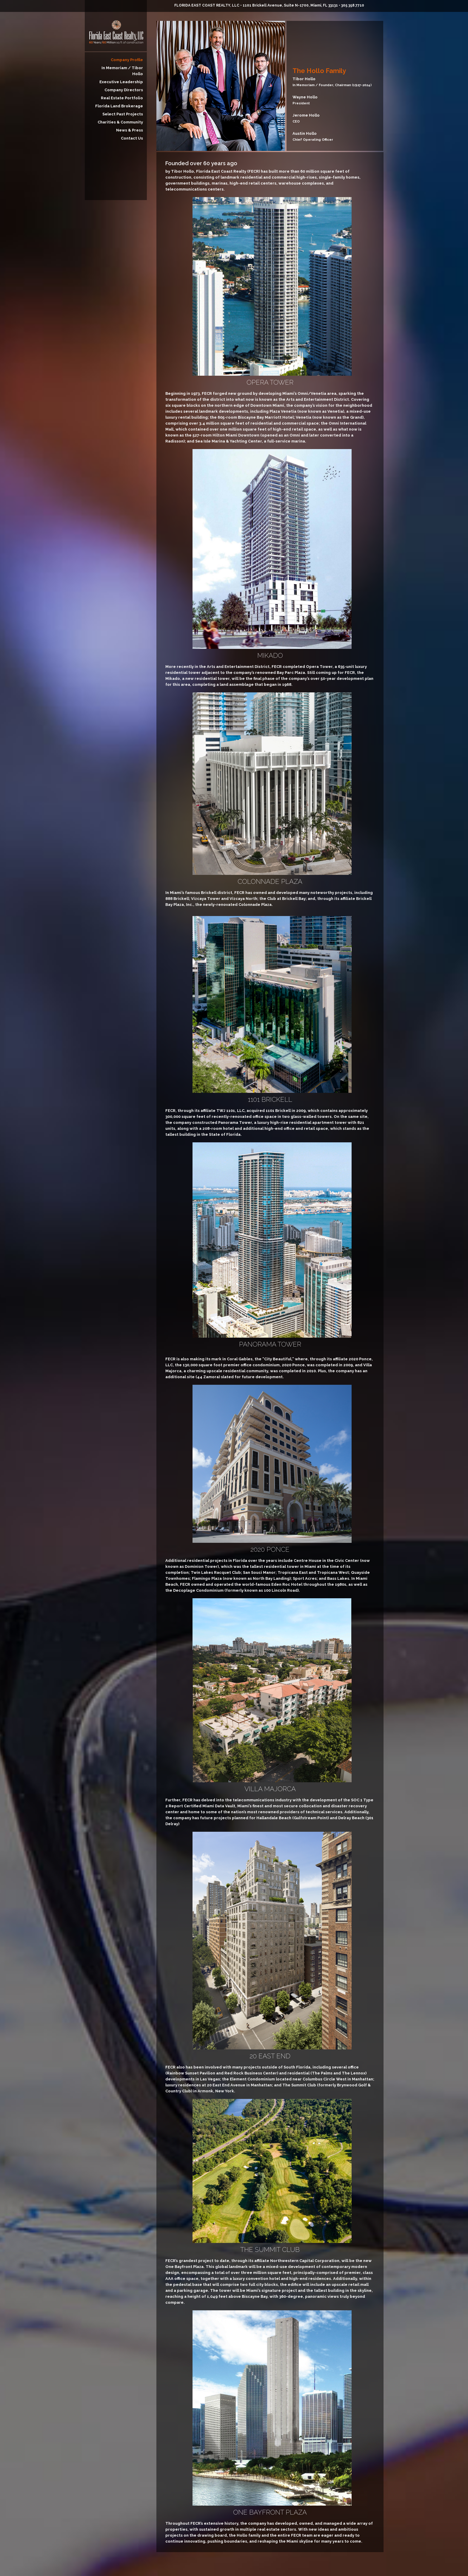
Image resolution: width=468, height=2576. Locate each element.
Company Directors (123, 90)
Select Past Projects (122, 114)
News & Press (129, 130)
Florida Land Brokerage (119, 106)
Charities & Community (120, 122)
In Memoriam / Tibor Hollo (122, 71)
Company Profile (127, 60)
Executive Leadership (121, 82)
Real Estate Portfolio (122, 98)
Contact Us (132, 138)
